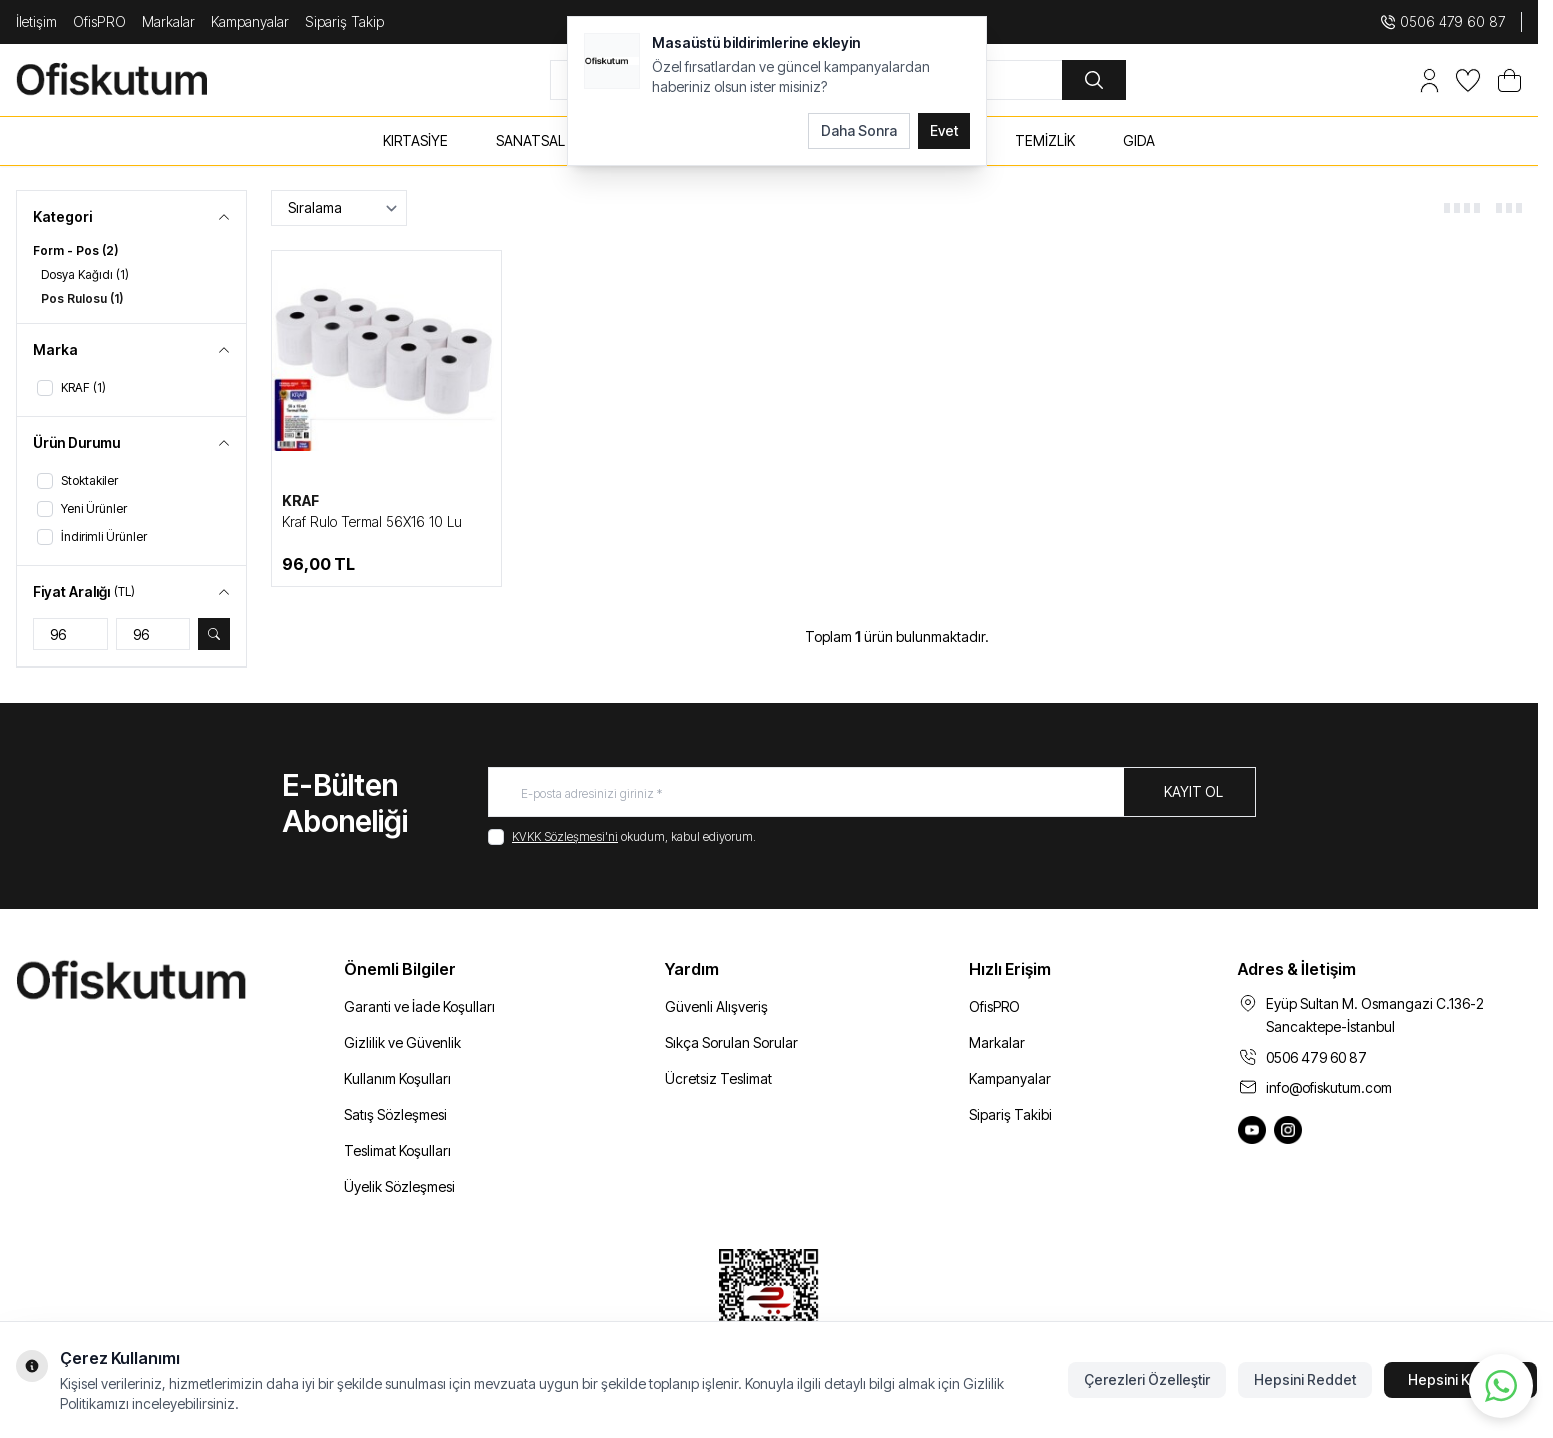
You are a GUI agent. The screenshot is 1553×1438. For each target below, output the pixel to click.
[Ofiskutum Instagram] (1288, 1130)
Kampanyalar (250, 21)
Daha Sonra (859, 130)
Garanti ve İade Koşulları (419, 1006)
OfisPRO (99, 21)
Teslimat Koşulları (397, 1150)
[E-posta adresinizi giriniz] (872, 792)
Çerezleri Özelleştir (1147, 1379)
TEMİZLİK (1045, 140)
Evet (944, 130)
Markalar (168, 21)
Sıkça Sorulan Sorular (731, 1042)
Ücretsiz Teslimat (718, 1078)
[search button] (1094, 80)
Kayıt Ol (1193, 791)
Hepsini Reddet (1305, 1379)
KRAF (300, 500)
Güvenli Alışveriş (716, 1006)
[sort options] (339, 208)
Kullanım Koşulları (397, 1078)
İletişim (36, 21)
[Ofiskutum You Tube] (1252, 1130)
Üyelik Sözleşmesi (399, 1186)
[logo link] (136, 80)
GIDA (1139, 140)
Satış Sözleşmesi (395, 1114)
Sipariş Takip (344, 21)
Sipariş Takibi (1010, 1114)
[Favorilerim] (1468, 80)
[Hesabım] (1429, 80)
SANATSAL (530, 140)
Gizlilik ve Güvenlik (402, 1042)
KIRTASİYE (415, 140)
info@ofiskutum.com (1329, 1087)
